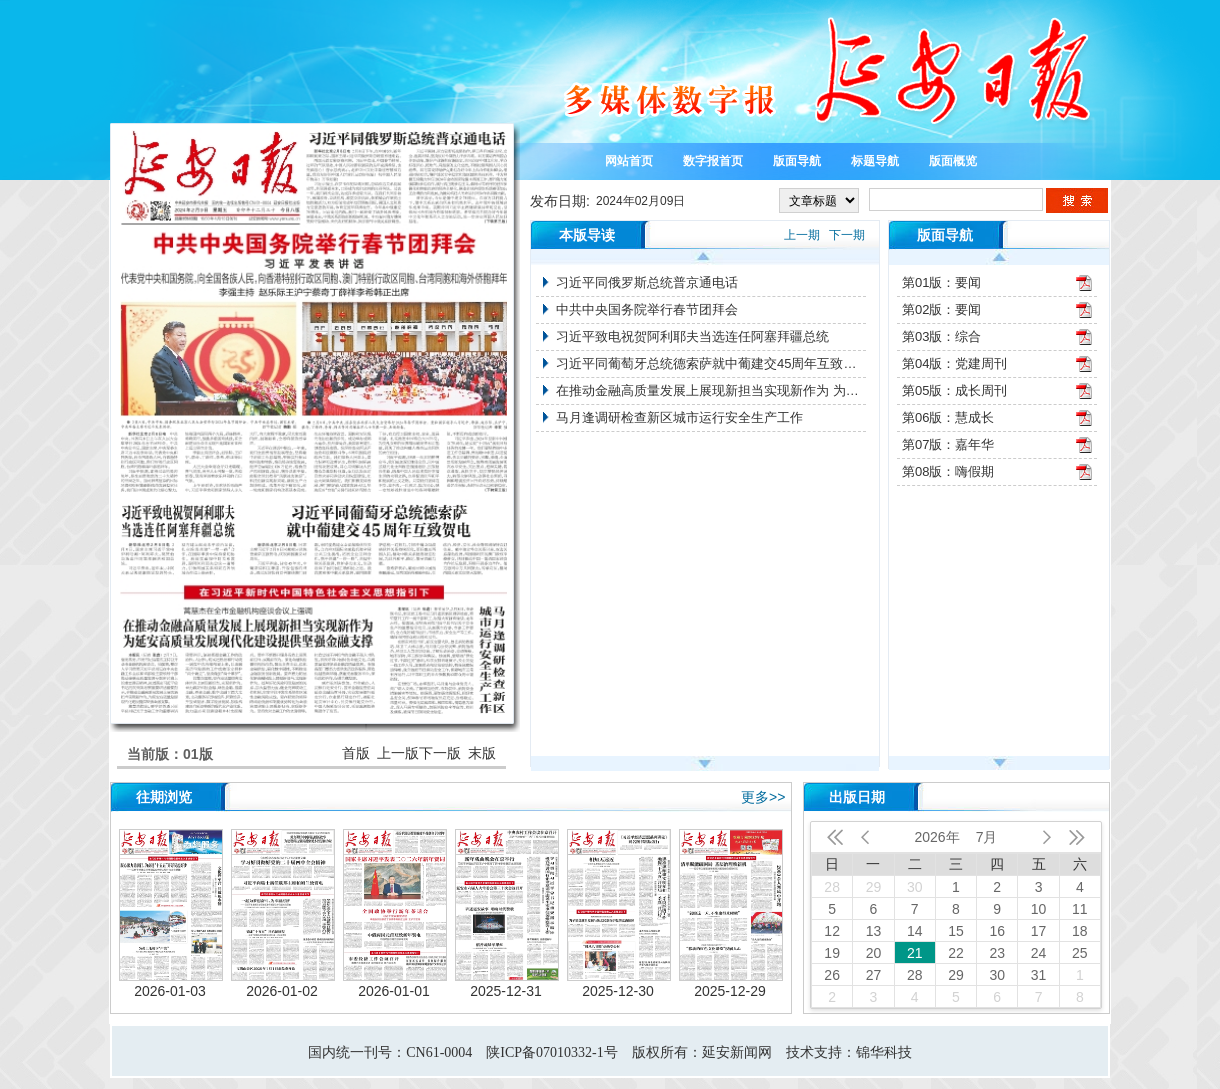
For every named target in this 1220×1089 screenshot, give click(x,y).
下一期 (847, 235)
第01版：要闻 (941, 282)
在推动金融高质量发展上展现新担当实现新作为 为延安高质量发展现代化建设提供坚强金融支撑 (711, 390)
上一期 (802, 235)
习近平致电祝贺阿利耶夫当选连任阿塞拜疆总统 (692, 336)
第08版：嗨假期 (948, 471)
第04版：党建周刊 (954, 363)
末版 (482, 753)
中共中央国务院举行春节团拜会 (647, 309)
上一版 (398, 753)
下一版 (440, 753)
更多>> (763, 797)
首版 (356, 753)
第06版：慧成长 (948, 417)
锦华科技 (884, 1052)
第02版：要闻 (941, 309)
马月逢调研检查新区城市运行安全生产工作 (679, 417)
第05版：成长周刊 (954, 390)
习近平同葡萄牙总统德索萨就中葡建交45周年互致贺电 (711, 363)
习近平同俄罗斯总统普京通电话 (647, 282)
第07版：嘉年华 (948, 444)
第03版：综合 (941, 336)
